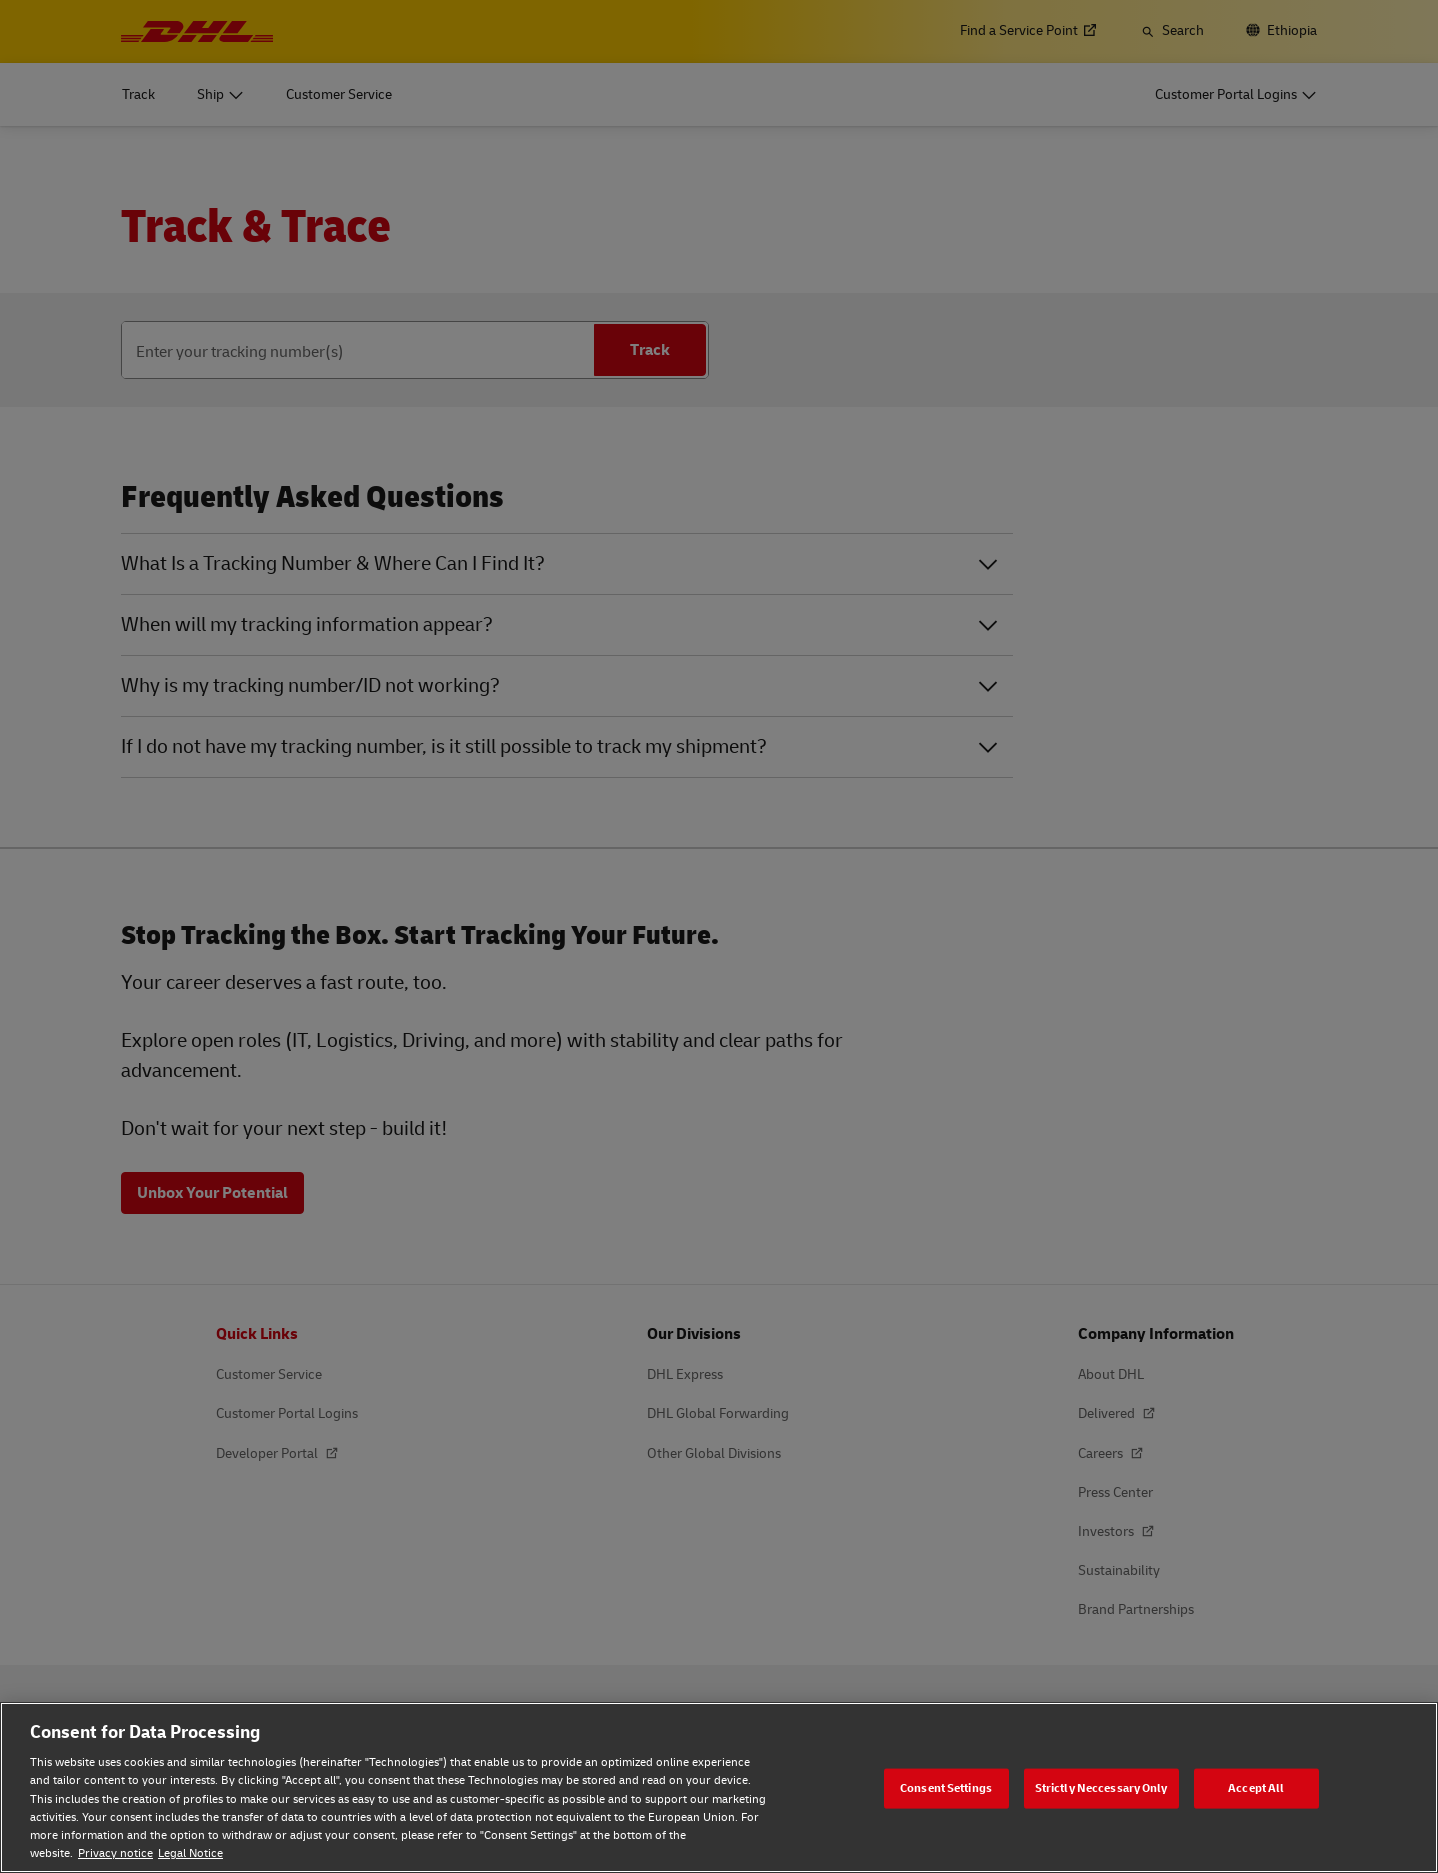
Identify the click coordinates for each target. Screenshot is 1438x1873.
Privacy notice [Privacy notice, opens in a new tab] (115, 1853)
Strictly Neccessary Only (1101, 1787)
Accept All (1256, 1787)
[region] (719, 1787)
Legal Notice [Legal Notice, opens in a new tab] (190, 1853)
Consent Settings (946, 1787)
